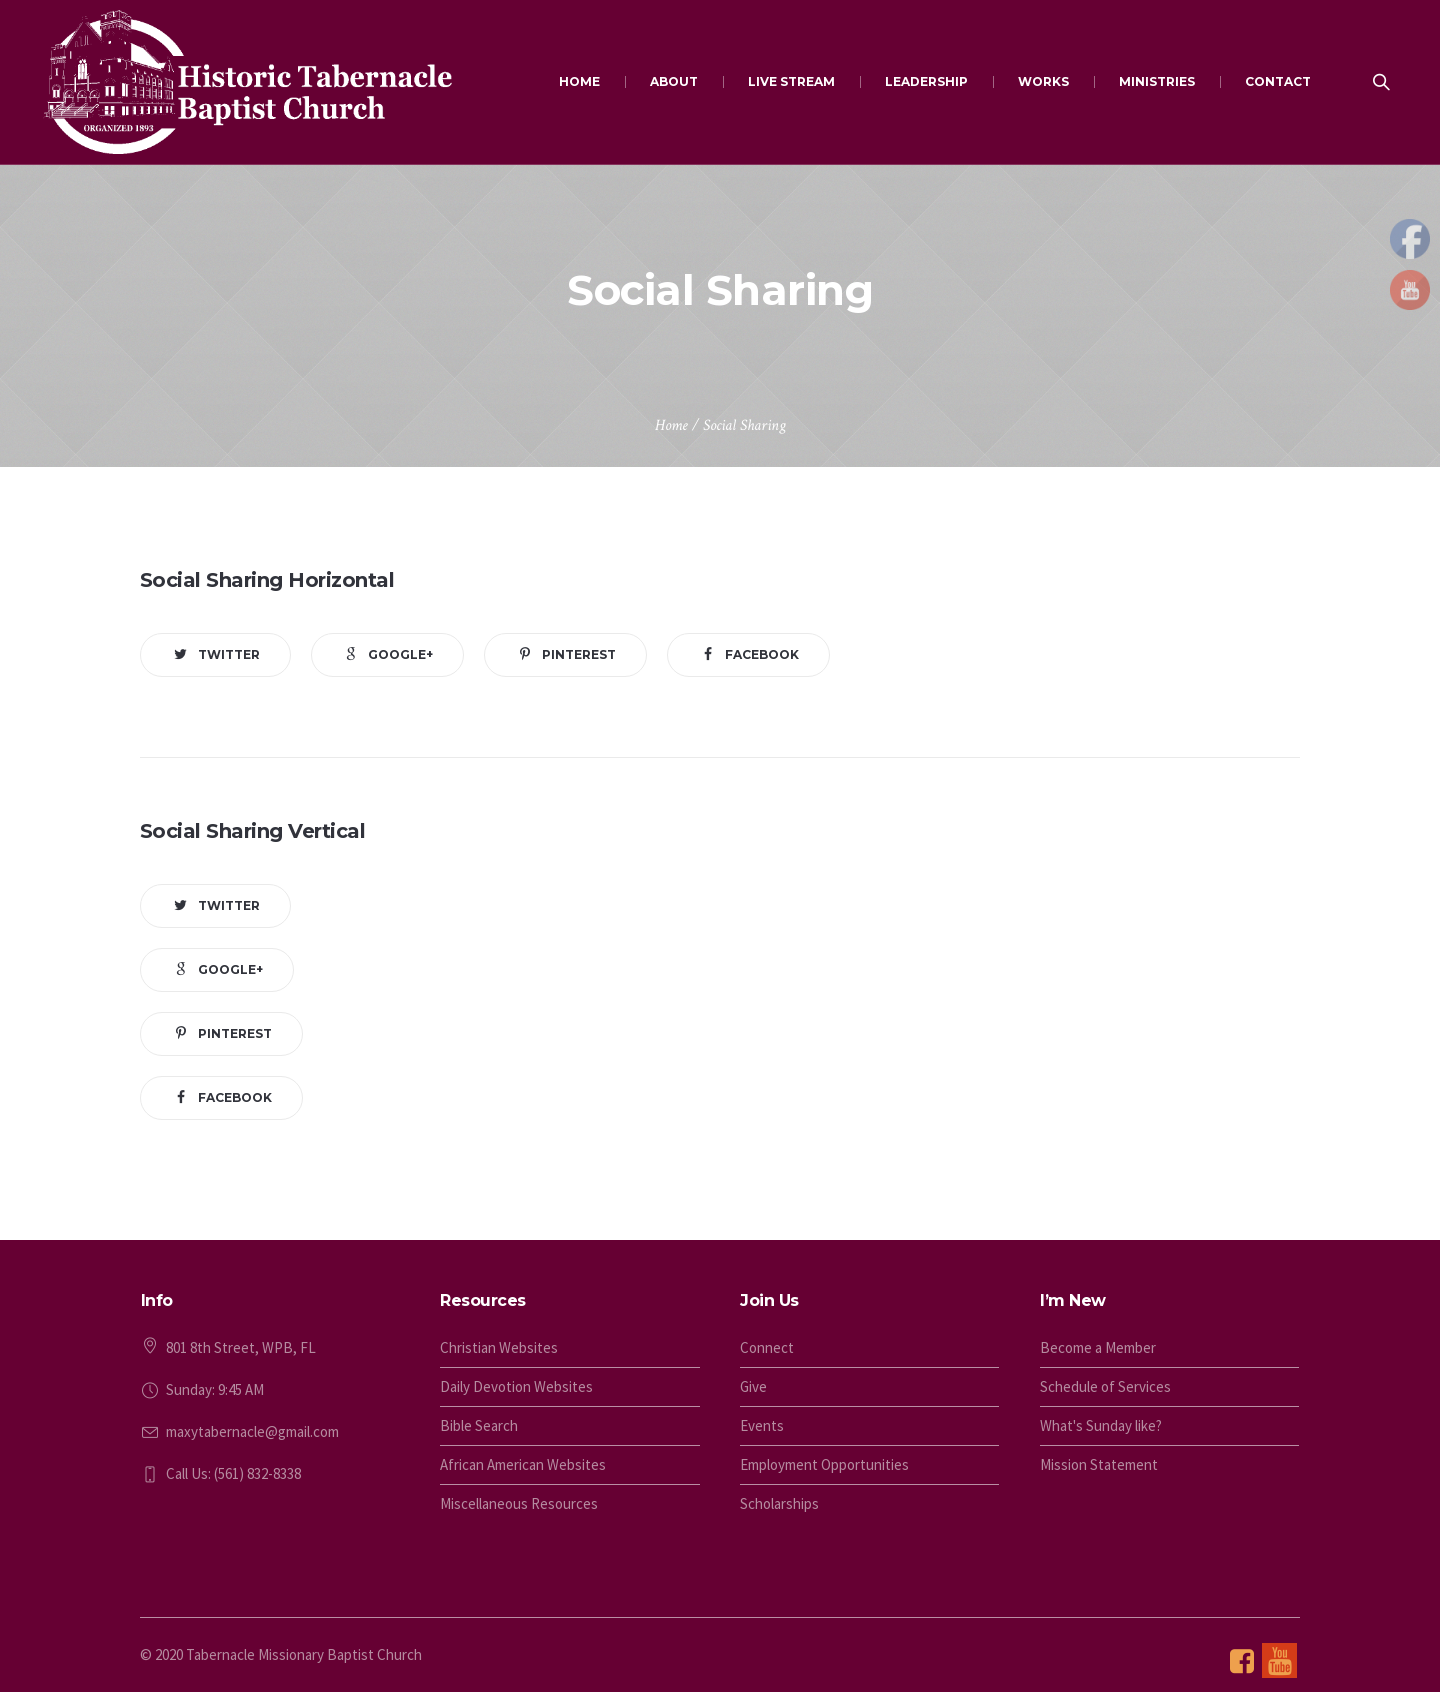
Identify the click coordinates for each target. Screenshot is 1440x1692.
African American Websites (523, 1464)
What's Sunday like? (1101, 1425)
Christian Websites (499, 1347)
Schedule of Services (1105, 1386)
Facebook (762, 654)
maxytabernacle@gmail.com (252, 1431)
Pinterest (579, 654)
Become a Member (1098, 1347)
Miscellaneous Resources (519, 1503)
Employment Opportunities (824, 1464)
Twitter (229, 654)
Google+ (400, 654)
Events (762, 1425)
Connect (767, 1347)
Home (671, 425)
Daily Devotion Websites (516, 1386)
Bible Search (479, 1425)
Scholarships (779, 1503)
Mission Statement (1099, 1464)
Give (753, 1386)
